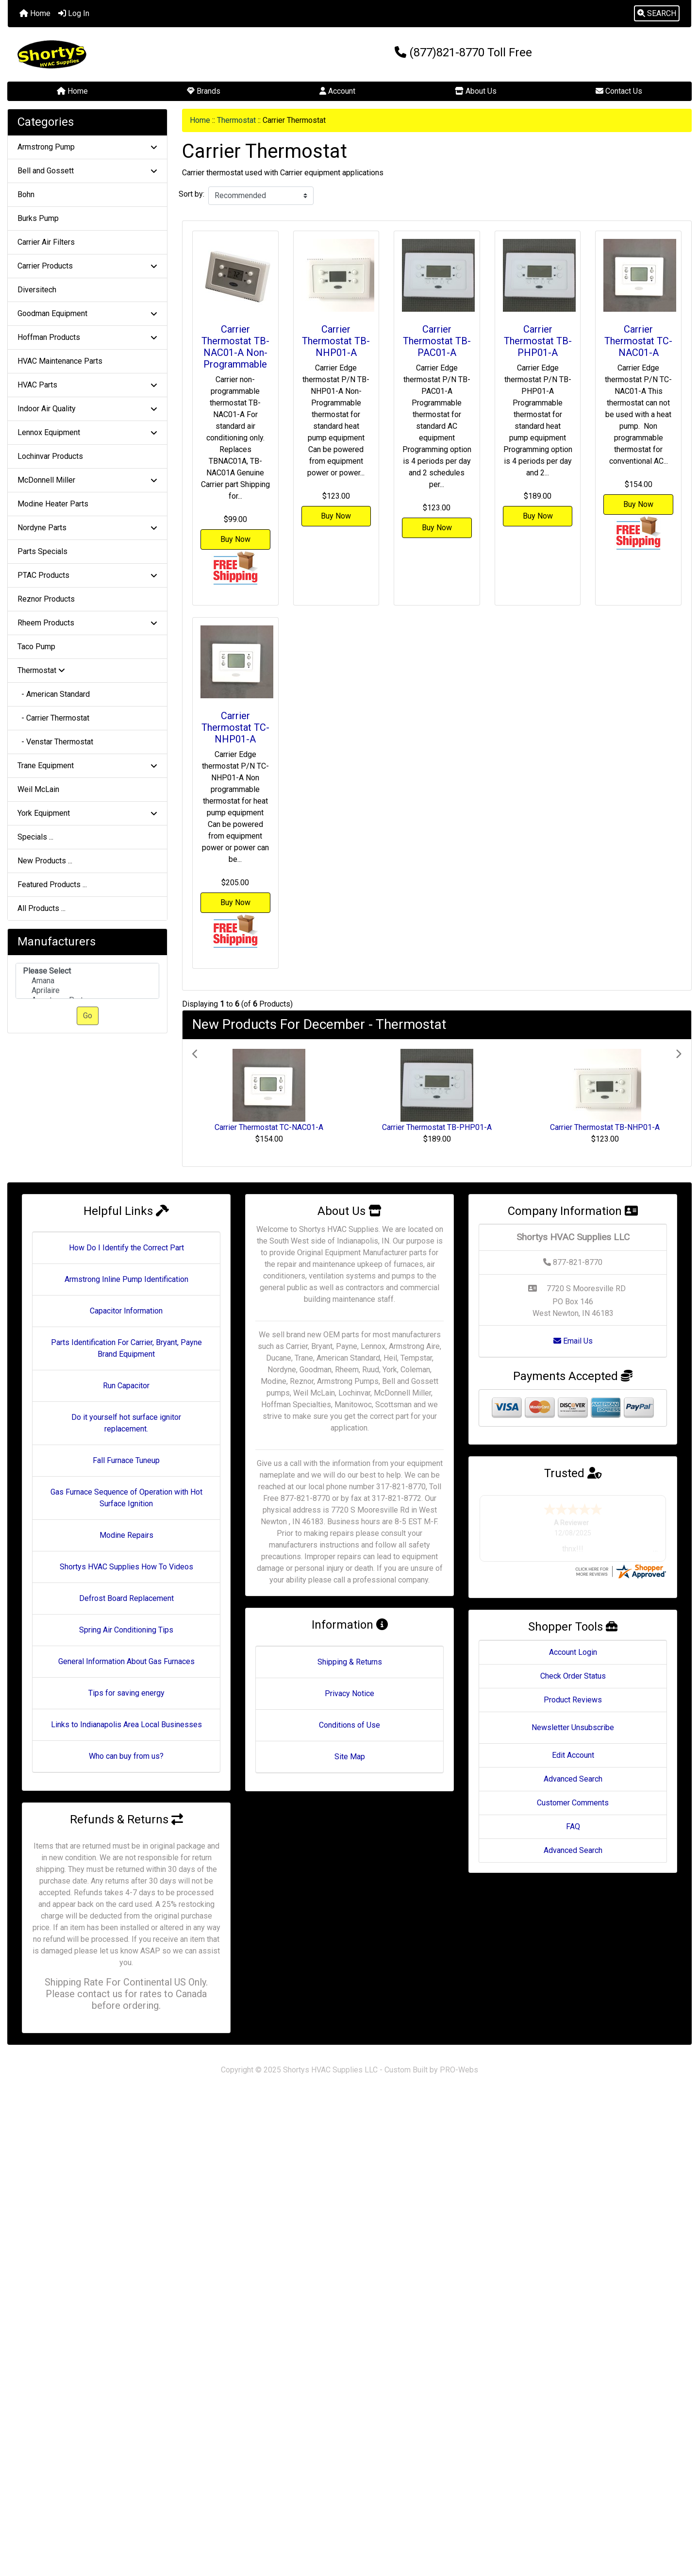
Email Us (573, 1341)
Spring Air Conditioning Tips (126, 1629)
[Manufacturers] (87, 981)
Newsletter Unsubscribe (573, 1727)
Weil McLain (38, 789)
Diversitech (36, 289)
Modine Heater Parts (52, 503)
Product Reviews (573, 1699)
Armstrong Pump (87, 147)
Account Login (573, 1652)
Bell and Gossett (87, 170)
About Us (476, 91)
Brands (203, 91)
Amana (87, 981)
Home (34, 13)
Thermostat (236, 120)
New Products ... (44, 860)
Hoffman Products (87, 337)
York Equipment (87, 813)
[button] (656, 13)
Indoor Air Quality (87, 408)
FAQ (573, 1826)
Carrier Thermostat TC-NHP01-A (235, 727)
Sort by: (191, 194)
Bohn (25, 194)
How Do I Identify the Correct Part (126, 1247)
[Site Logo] (121, 54)
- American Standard (53, 694)
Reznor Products (46, 599)
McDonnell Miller (87, 480)
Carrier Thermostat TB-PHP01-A (538, 340)
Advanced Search (573, 1779)
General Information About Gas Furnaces (126, 1661)
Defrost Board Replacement (126, 1598)
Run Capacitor (126, 1385)
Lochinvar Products (50, 456)
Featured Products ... (52, 884)
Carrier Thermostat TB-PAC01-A (437, 340)
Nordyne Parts (87, 527)
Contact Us (619, 91)
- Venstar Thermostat (55, 741)
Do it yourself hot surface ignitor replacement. (126, 1423)
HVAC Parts (87, 384)
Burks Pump (38, 218)
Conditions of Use (349, 1725)
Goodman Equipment (87, 313)
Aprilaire (87, 990)
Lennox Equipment (87, 432)
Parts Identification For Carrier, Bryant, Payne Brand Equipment (126, 1348)
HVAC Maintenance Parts (59, 361)
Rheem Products (87, 622)
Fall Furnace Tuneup (126, 1460)
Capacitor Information (126, 1310)
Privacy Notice (349, 1693)
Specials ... (35, 837)
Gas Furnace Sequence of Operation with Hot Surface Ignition (126, 1497)
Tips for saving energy (126, 1693)
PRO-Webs (459, 2069)
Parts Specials (42, 551)
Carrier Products (87, 265)
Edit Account (573, 1755)
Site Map (349, 1756)
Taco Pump (36, 646)
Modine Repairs (126, 1535)
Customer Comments (573, 1802)
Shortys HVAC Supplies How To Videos (126, 1566)
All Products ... (41, 908)
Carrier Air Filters (46, 242)
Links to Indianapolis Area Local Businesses (126, 1724)
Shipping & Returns (349, 1662)
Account (337, 91)
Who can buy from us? (126, 1756)
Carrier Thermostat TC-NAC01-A (638, 340)
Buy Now (235, 539)
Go (87, 1015)
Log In (73, 13)
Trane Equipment (87, 765)
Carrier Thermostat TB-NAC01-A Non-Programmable (235, 346)
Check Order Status (573, 1676)
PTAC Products (87, 575)
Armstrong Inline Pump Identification (126, 1279)
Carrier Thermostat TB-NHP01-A (336, 340)
